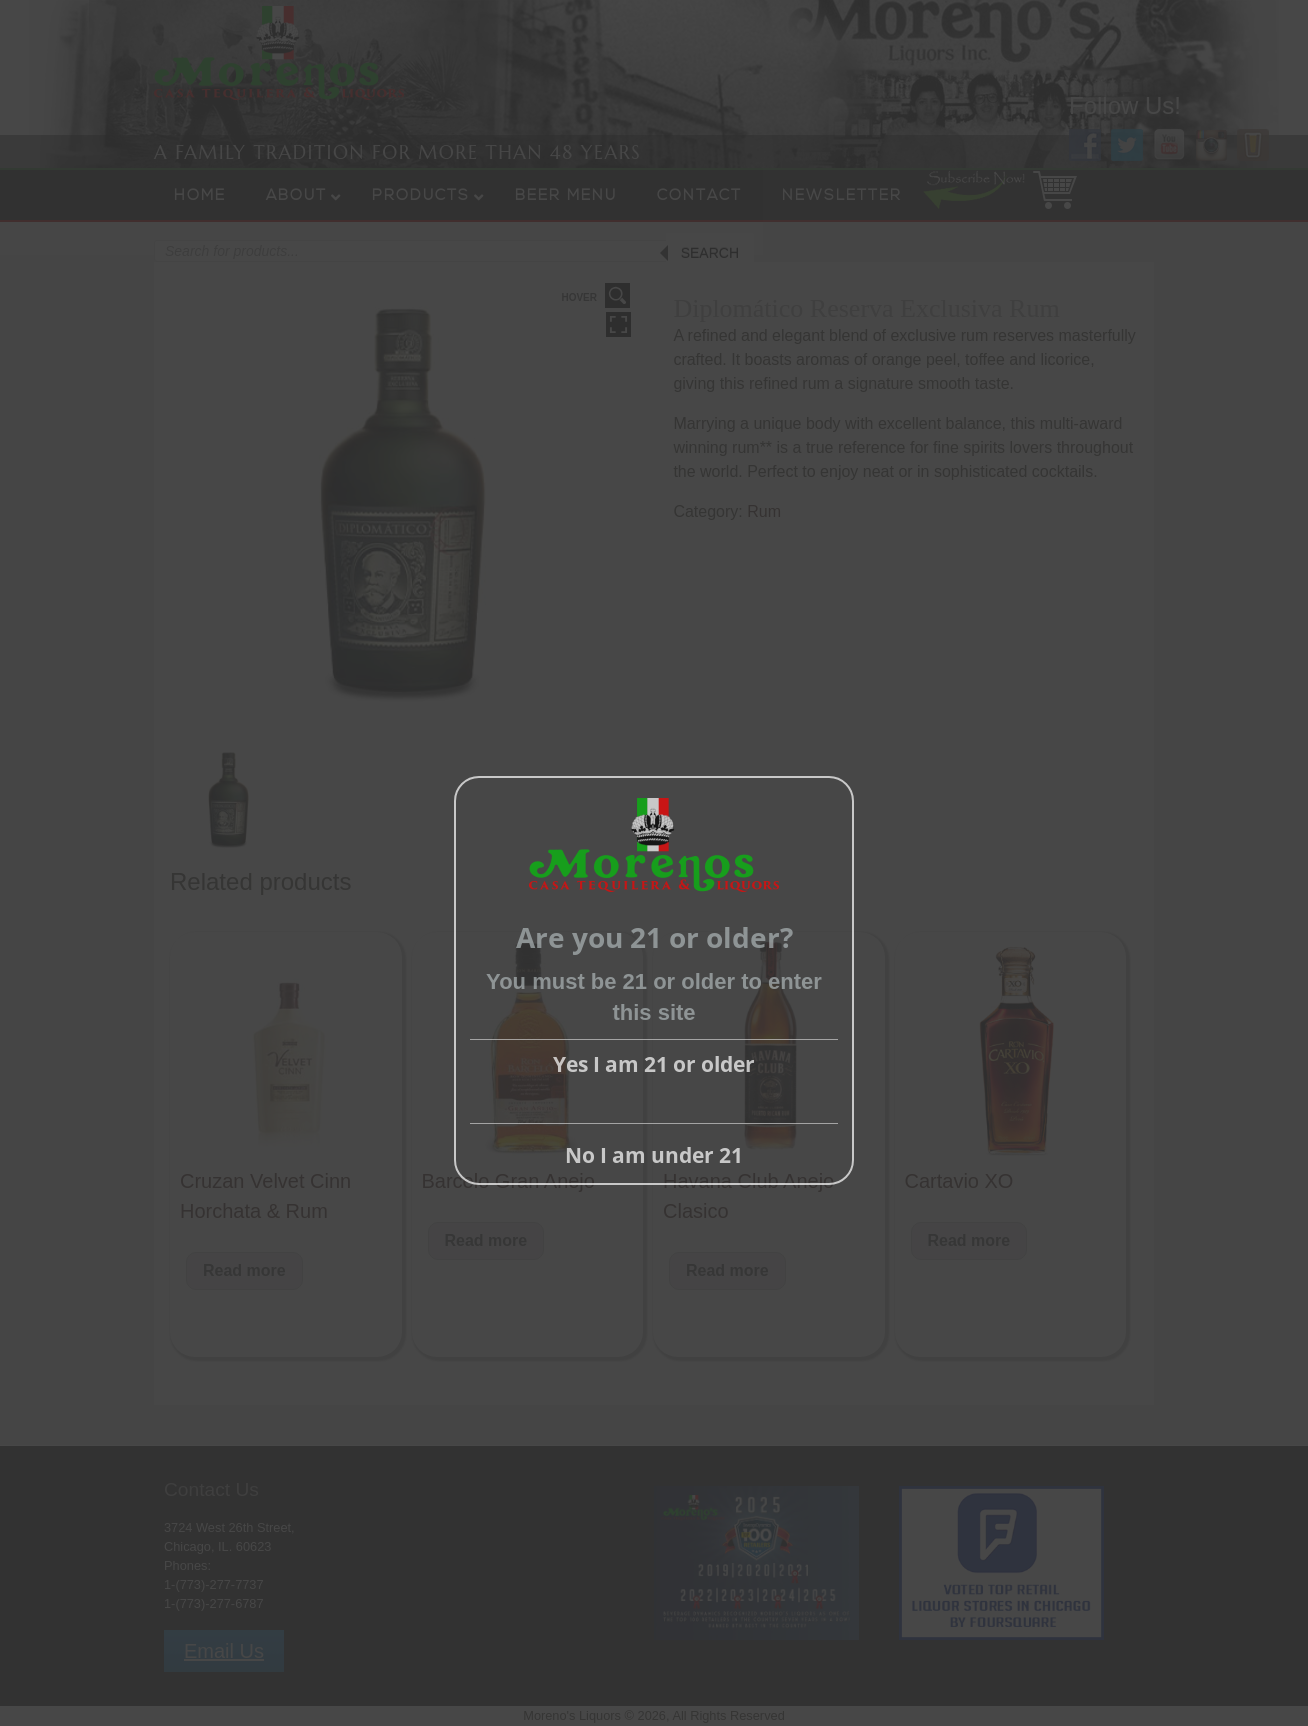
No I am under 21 (654, 1155)
